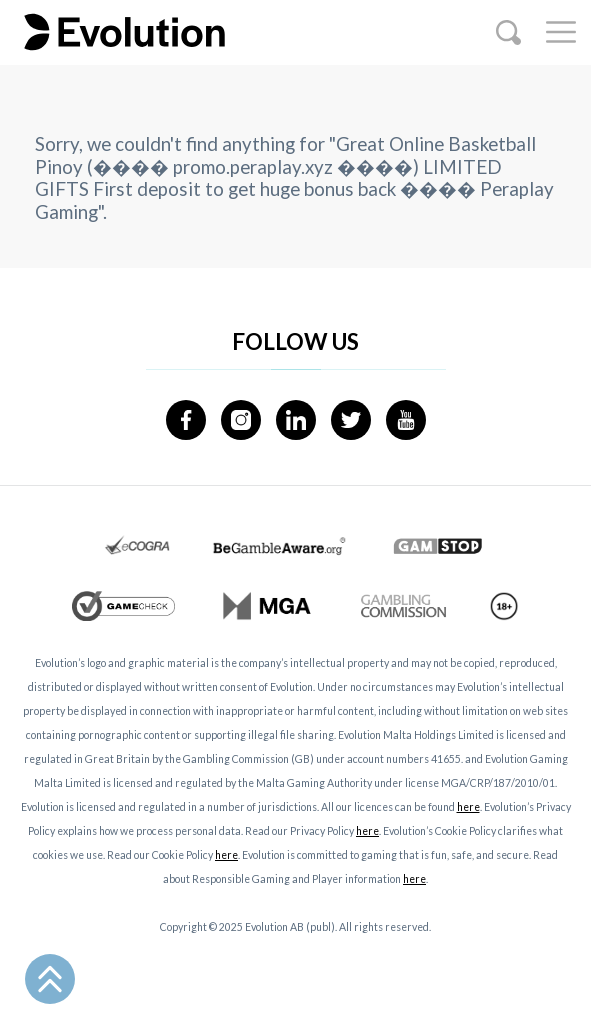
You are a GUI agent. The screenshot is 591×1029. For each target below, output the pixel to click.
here (468, 807)
